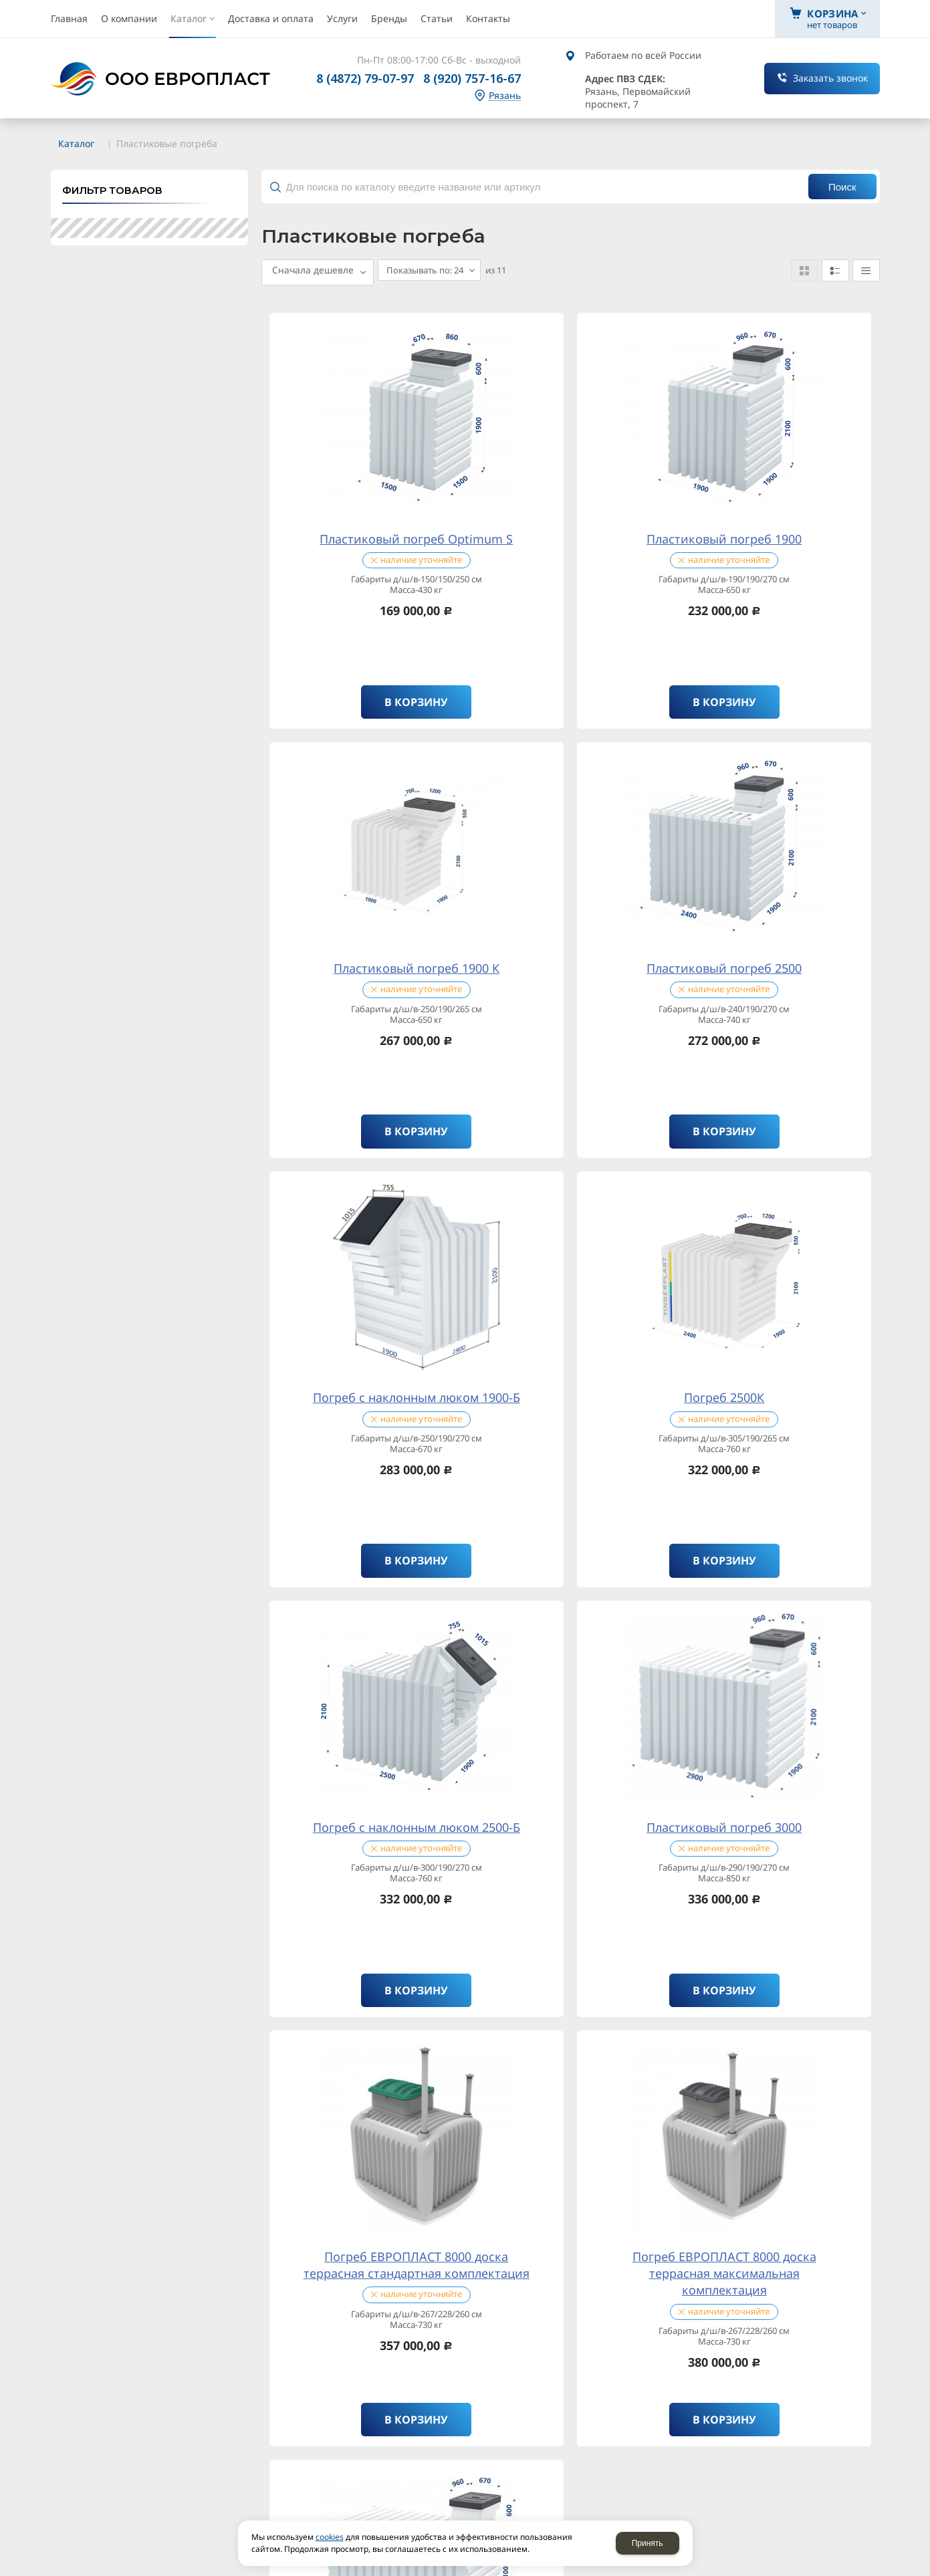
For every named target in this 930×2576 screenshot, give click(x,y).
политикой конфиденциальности (263, 1904)
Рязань (505, 96)
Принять (647, 2543)
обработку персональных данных (274, 1922)
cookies (330, 2537)
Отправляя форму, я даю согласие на (200, 1922)
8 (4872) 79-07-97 (365, 78)
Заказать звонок (830, 78)
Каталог (76, 143)
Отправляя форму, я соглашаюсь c (195, 1904)
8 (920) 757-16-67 (472, 78)
